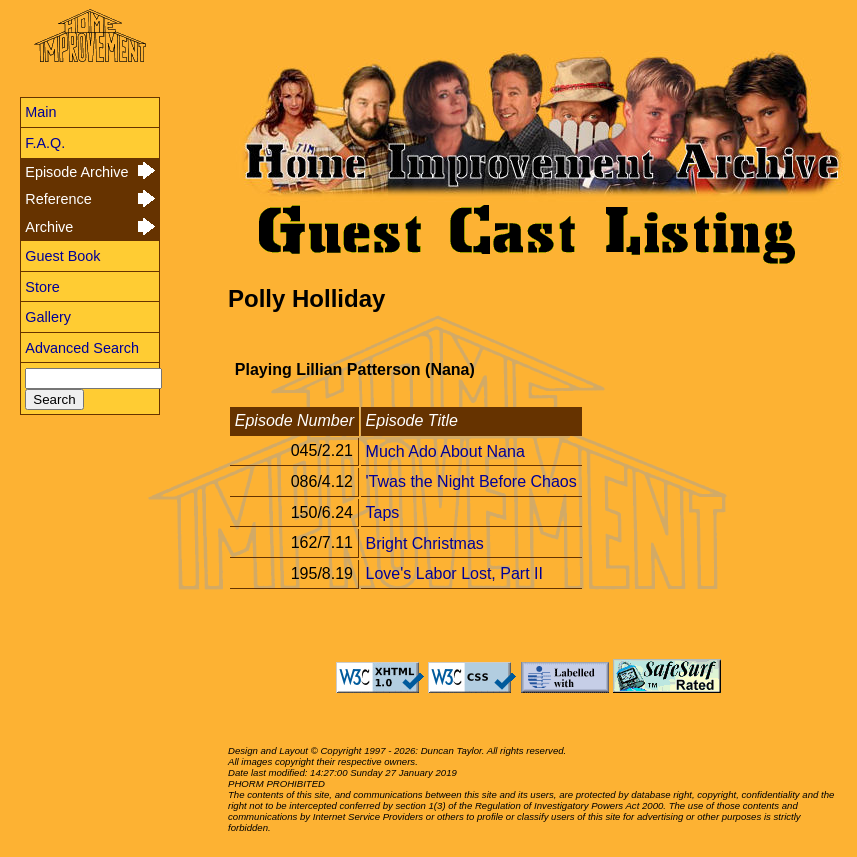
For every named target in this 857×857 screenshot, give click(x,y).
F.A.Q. (45, 143)
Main (40, 112)
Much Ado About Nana (445, 450)
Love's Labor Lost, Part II (454, 573)
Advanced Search (82, 348)
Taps (383, 512)
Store (42, 287)
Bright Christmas (425, 542)
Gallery (48, 317)
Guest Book (62, 256)
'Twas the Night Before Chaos (471, 481)
